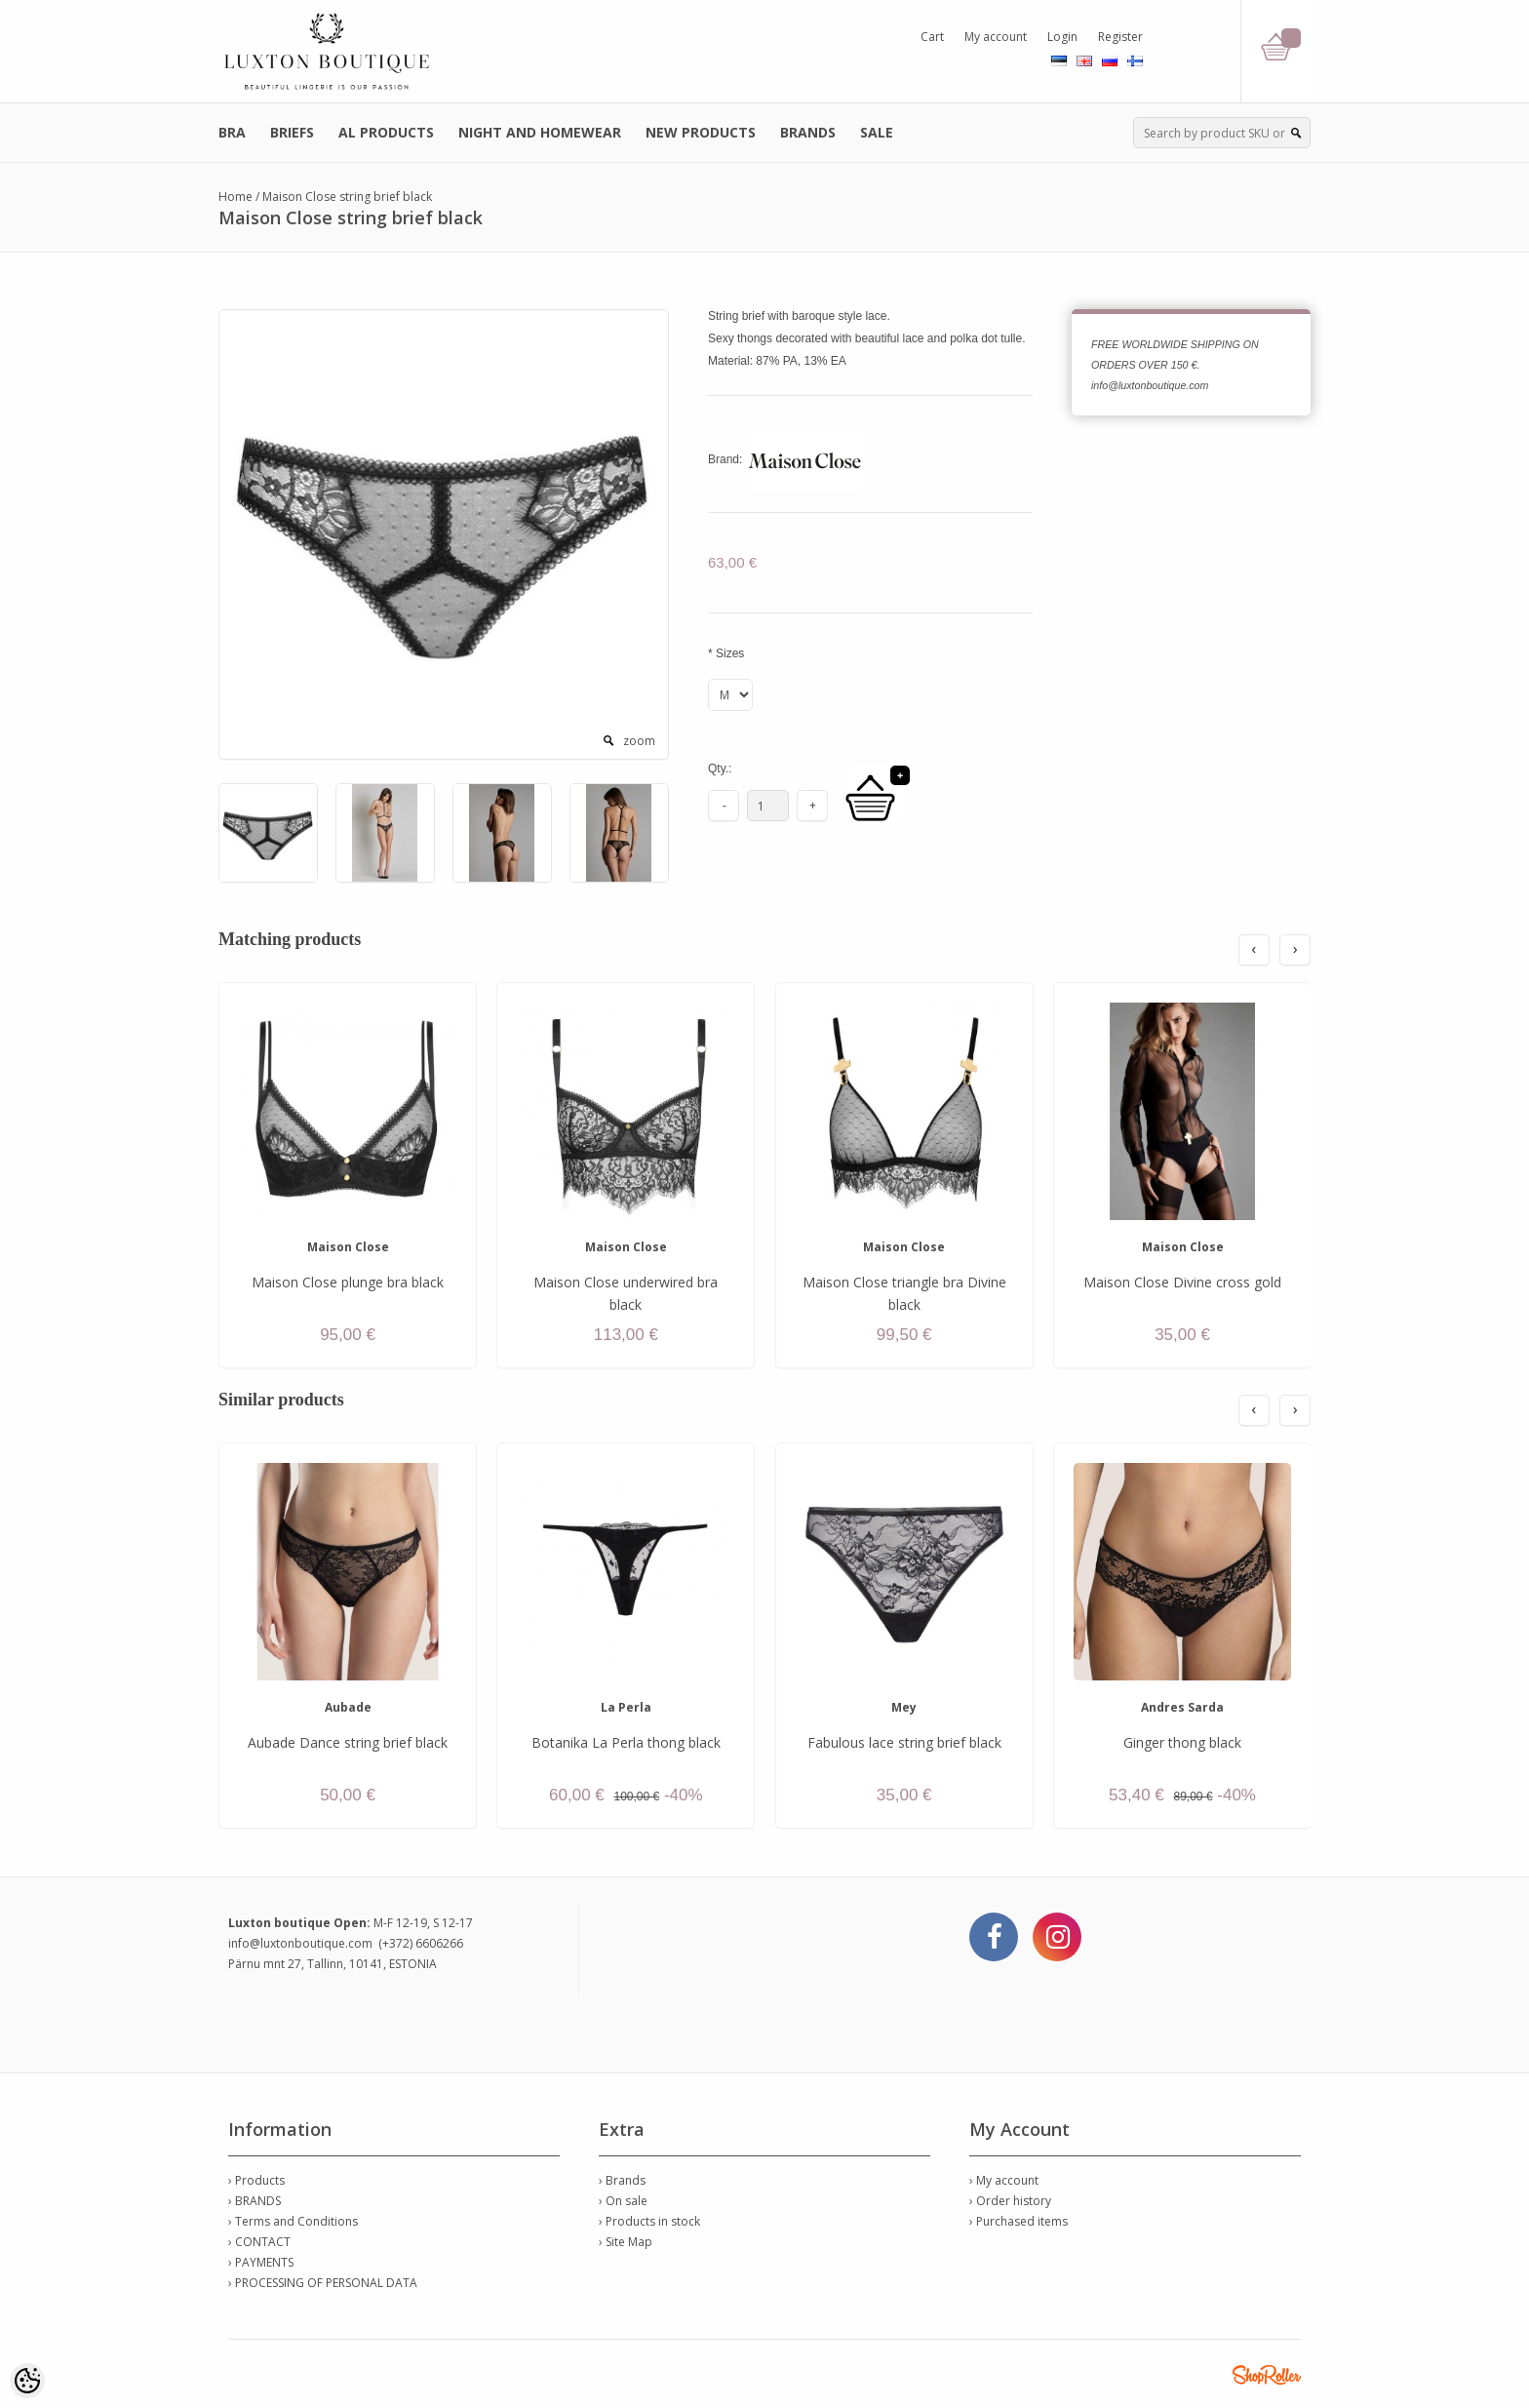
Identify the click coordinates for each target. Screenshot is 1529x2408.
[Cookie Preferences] (27, 2380)
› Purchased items (1018, 2221)
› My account (1004, 2180)
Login (1062, 36)
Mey (904, 1707)
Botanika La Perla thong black (626, 1742)
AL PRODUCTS (386, 132)
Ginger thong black (1182, 1742)
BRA (232, 132)
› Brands (622, 2180)
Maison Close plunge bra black (348, 1282)
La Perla (626, 1707)
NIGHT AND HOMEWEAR (539, 132)
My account (995, 36)
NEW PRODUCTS (701, 132)
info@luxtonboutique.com (300, 1943)
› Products (256, 2180)
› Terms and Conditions (293, 2221)
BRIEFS (292, 132)
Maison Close (348, 1247)
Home (235, 196)
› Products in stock (649, 2221)
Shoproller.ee (1267, 2375)
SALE (876, 132)
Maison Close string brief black (347, 196)
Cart (932, 36)
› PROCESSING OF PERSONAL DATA (322, 2282)
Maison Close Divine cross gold (1182, 1282)
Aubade (348, 1707)
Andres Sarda (1182, 1707)
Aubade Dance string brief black (348, 1742)
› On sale (623, 2200)
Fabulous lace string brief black (904, 1742)
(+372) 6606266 (420, 1943)
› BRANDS (254, 2200)
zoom (639, 740)
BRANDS (808, 132)
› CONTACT (259, 2241)
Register (1120, 36)
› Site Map (625, 2241)
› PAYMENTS (261, 2262)
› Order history (1010, 2200)
